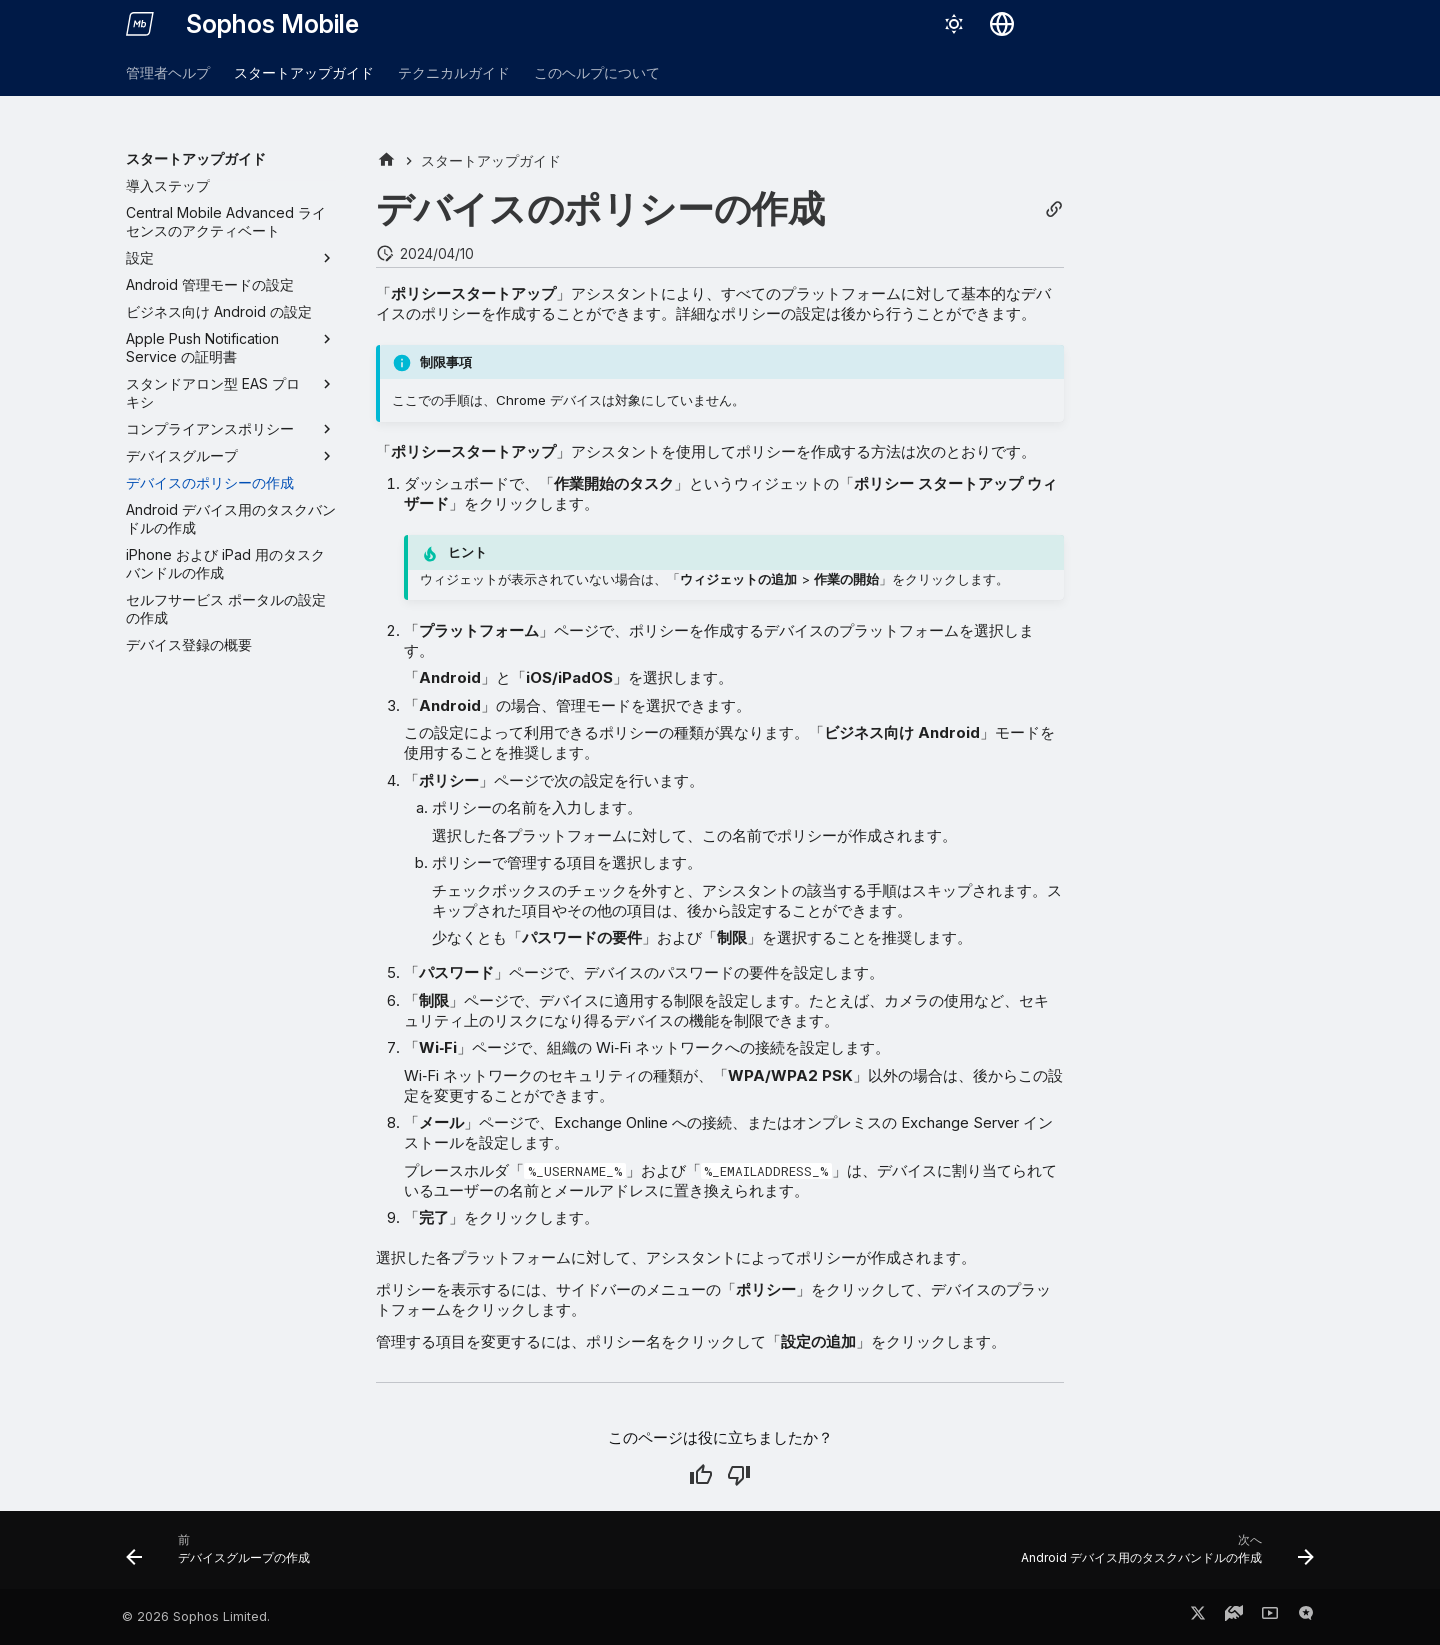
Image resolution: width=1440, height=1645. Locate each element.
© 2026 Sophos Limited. (196, 1616)
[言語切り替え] (1002, 24)
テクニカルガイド (454, 72)
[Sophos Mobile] (140, 24)
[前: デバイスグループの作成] (223, 1556)
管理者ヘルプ (168, 72)
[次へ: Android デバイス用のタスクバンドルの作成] (1162, 1556)
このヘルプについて (597, 72)
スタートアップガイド (304, 72)
